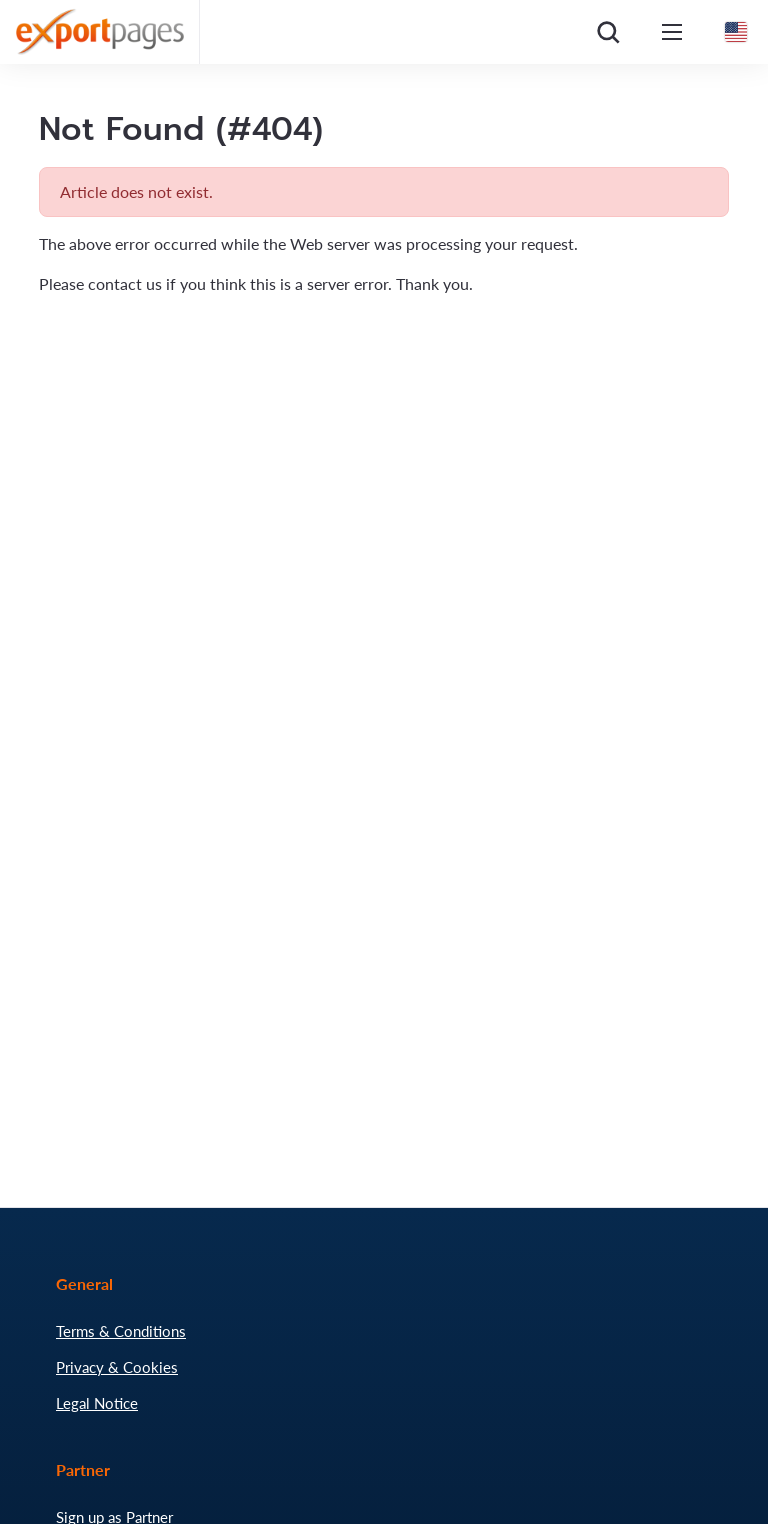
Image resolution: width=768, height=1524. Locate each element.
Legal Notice (97, 1403)
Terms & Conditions (121, 1331)
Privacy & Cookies (117, 1367)
